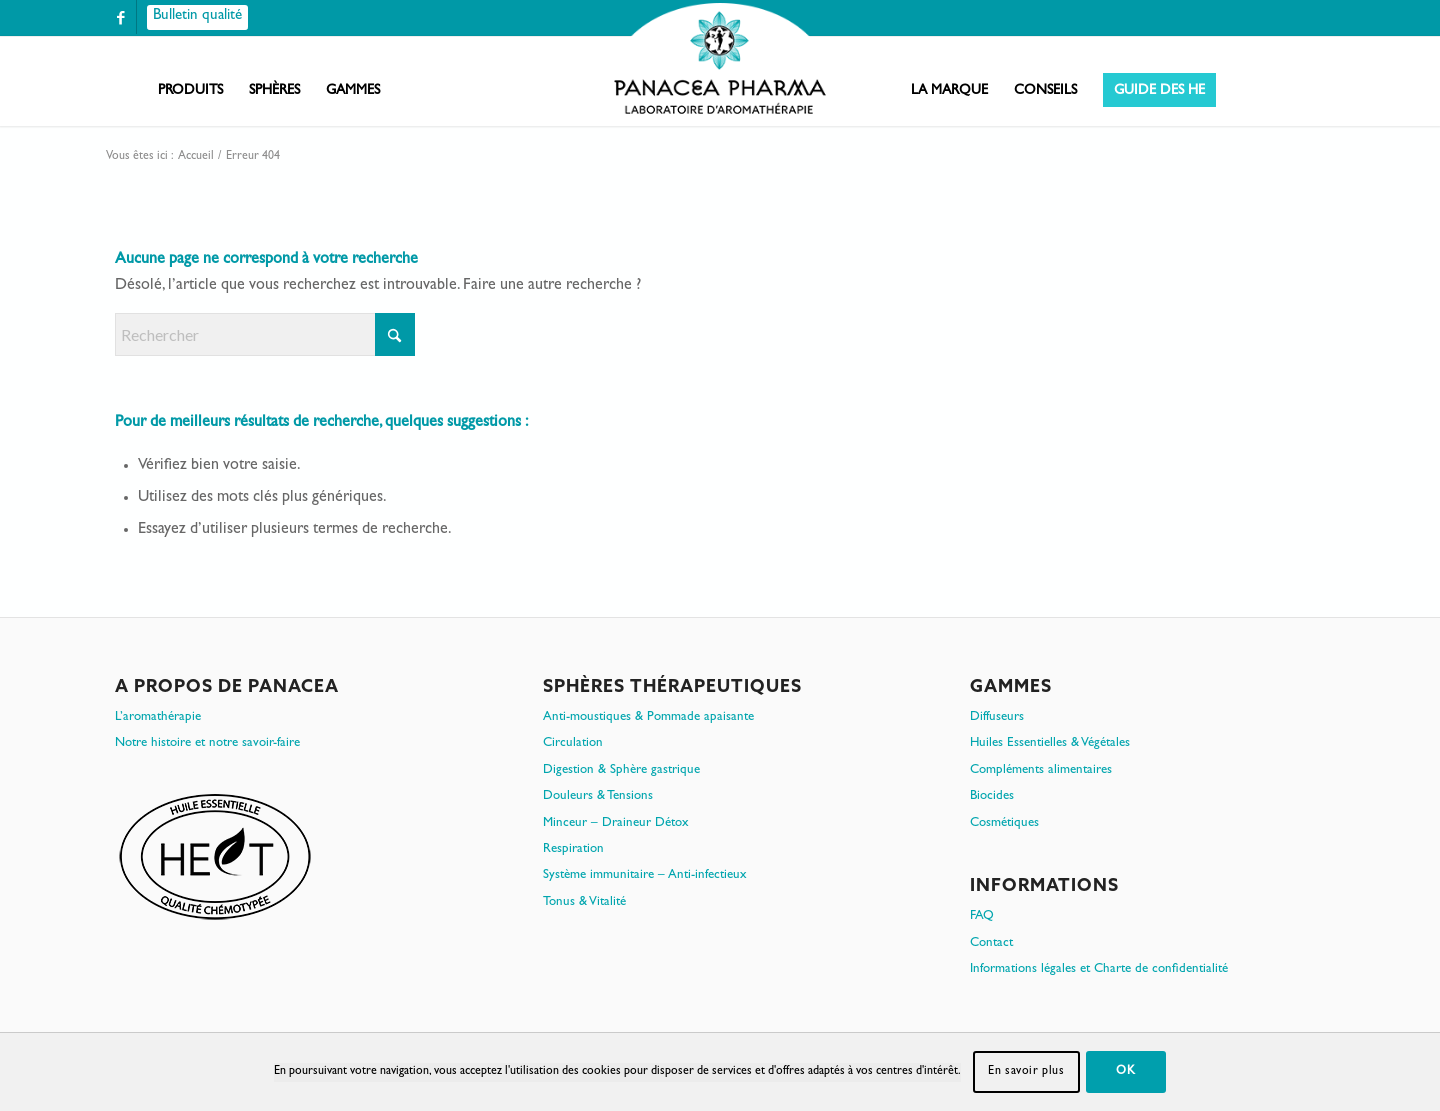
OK (1125, 1072)
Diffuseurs (997, 717)
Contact (991, 943)
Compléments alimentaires (1041, 770)
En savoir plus (1026, 1072)
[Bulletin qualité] (197, 17)
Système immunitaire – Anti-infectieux (645, 875)
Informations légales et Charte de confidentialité (1099, 969)
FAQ (982, 916)
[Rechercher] (265, 334)
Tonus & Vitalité (584, 902)
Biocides (992, 796)
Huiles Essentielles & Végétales (1050, 743)
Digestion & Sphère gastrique (621, 770)
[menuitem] (190, 91)
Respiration (573, 849)
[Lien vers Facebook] (121, 17)
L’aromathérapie (158, 717)
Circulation (573, 743)
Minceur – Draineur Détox (616, 823)
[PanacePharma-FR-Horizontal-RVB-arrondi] (720, 60)
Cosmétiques (1004, 823)
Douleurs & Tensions (598, 796)
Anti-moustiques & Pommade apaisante (648, 717)
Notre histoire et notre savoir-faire (207, 743)
